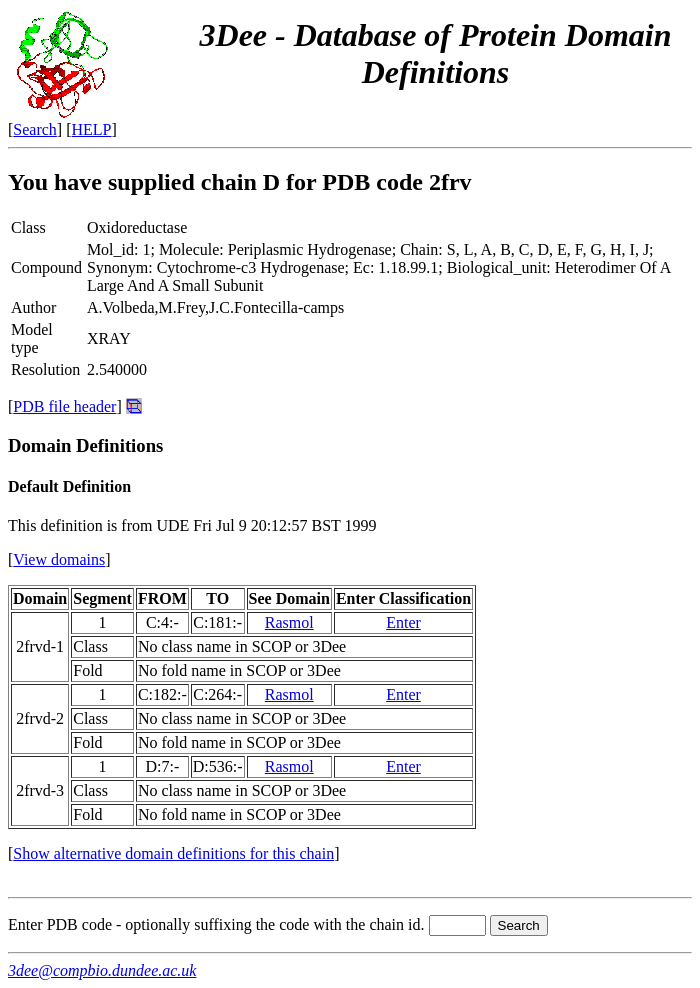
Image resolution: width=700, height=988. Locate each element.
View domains (59, 559)
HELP (92, 129)
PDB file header (64, 406)
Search (35, 129)
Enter (403, 622)
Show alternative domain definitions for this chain (173, 853)
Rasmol (289, 622)
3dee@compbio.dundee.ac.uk (102, 970)
